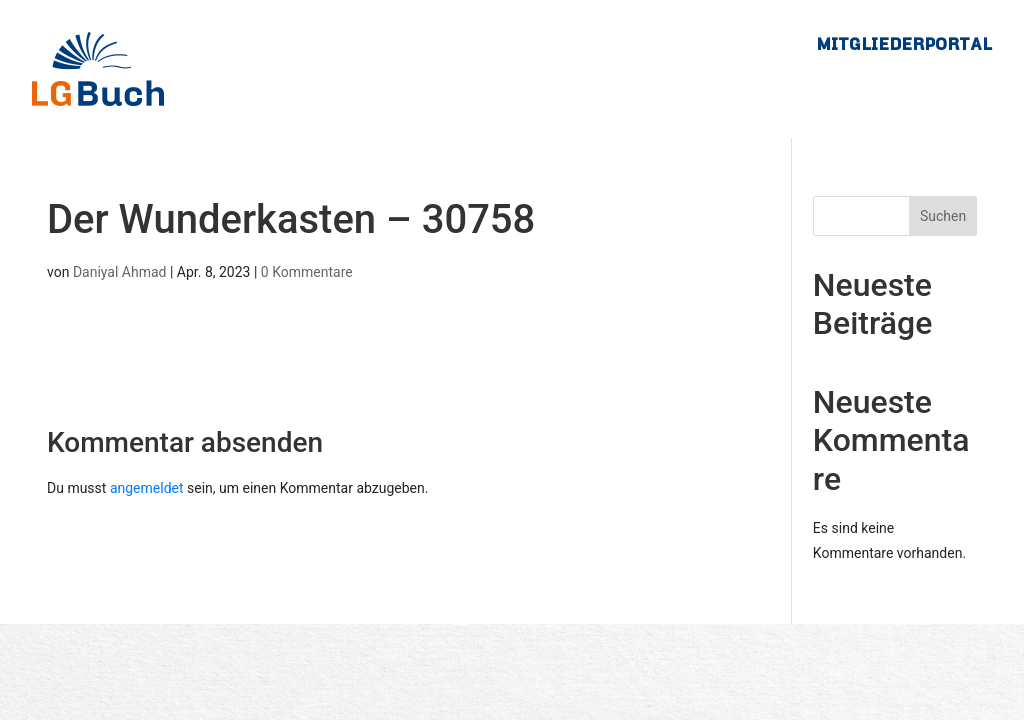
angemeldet (147, 488)
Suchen (943, 216)
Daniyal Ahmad (120, 272)
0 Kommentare (307, 272)
